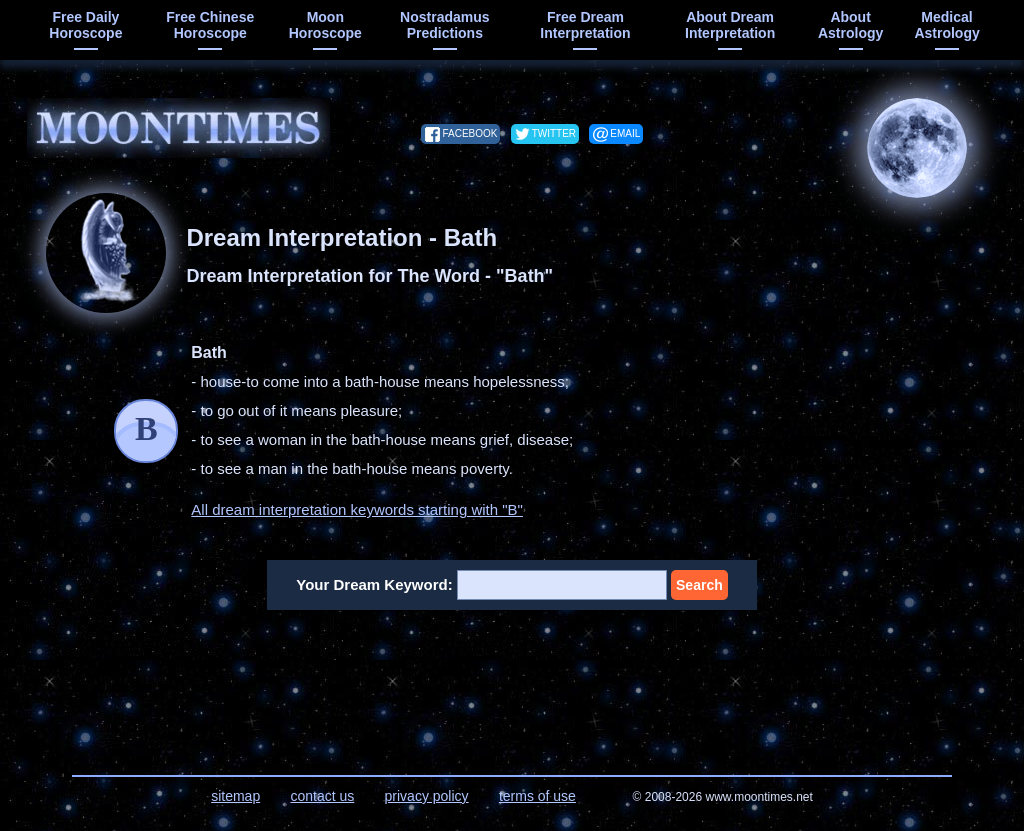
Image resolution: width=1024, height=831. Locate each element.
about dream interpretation (730, 25)
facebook (469, 133)
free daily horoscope (85, 25)
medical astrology (946, 25)
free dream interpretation (585, 25)
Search (699, 585)
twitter (554, 133)
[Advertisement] (512, 680)
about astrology (850, 25)
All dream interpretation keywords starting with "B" (357, 509)
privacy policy (427, 796)
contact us (322, 796)
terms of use (537, 796)
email (625, 133)
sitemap (235, 796)
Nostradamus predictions (444, 25)
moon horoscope (325, 25)
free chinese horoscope (210, 25)
